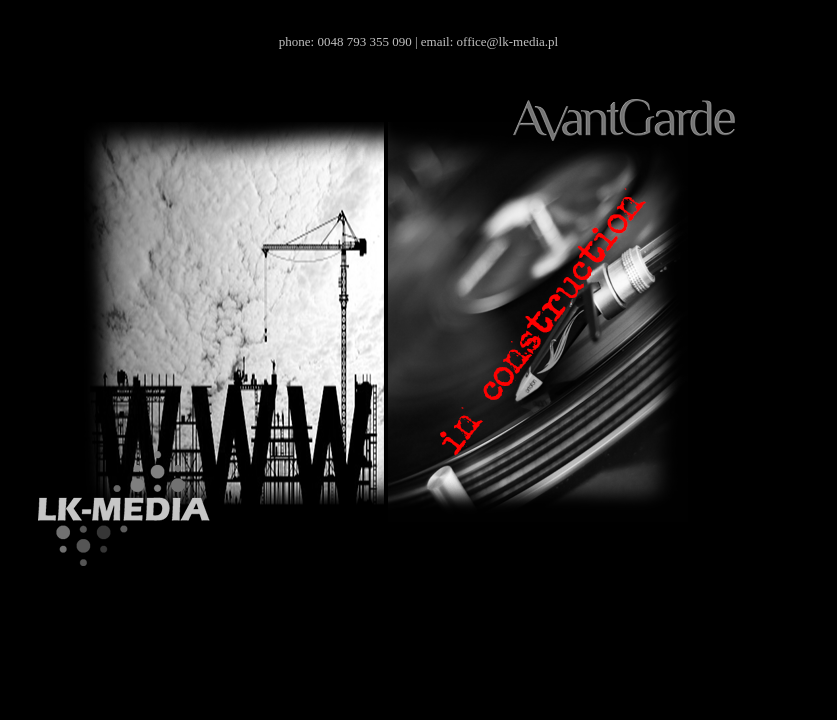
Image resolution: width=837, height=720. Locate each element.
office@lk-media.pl (508, 41)
